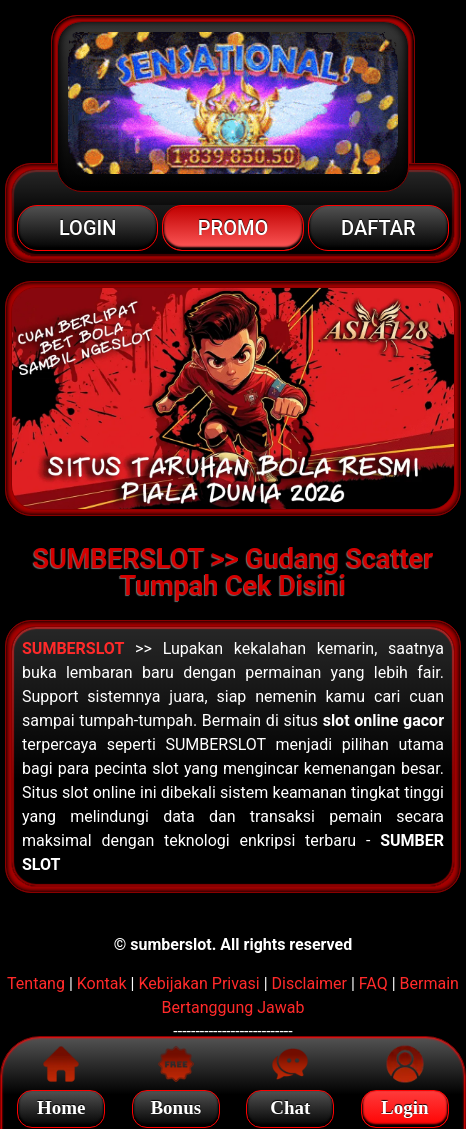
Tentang (36, 983)
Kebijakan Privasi (198, 983)
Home (61, 1104)
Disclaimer (309, 983)
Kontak (102, 983)
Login (405, 1104)
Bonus (175, 1104)
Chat (290, 1104)
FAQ (373, 983)
